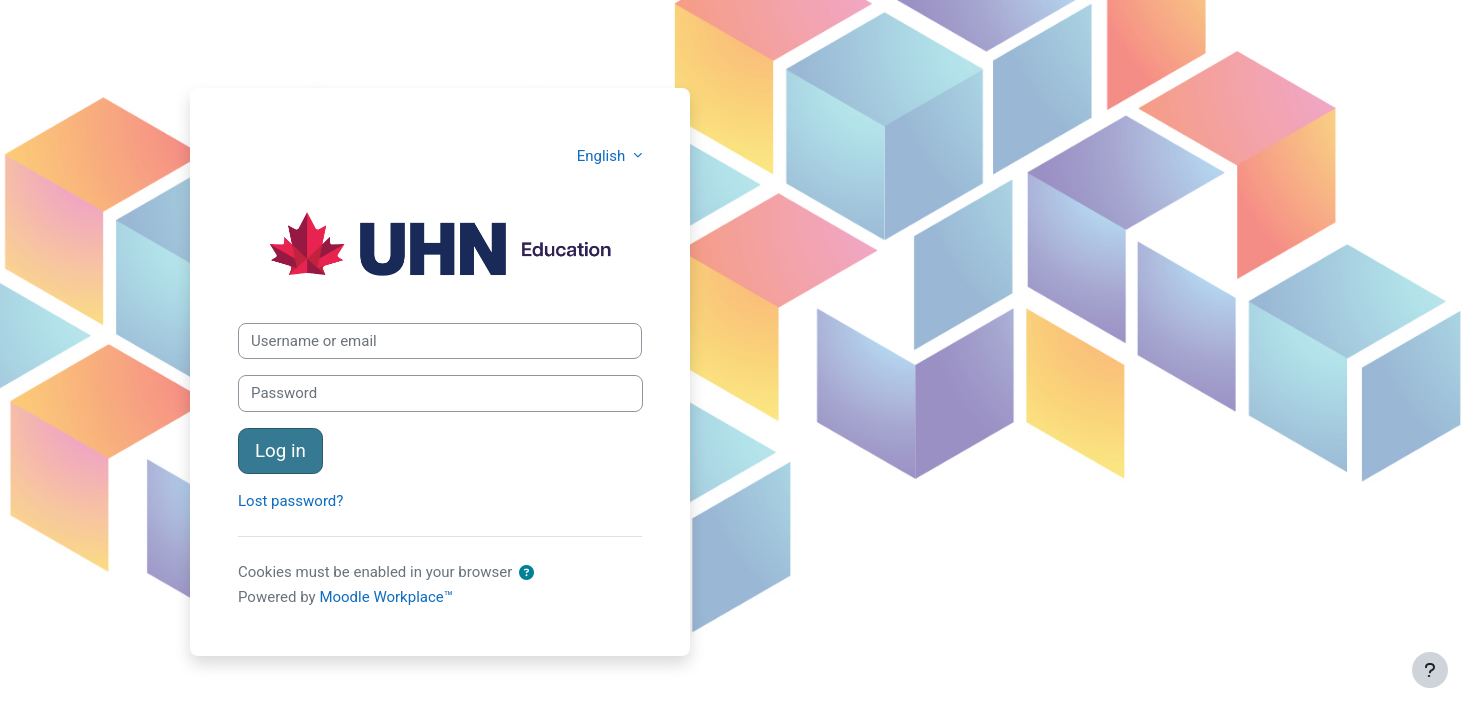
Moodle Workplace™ (386, 597)
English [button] (603, 156)
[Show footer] (1430, 670)
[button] (526, 573)
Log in (280, 451)
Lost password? (290, 501)
